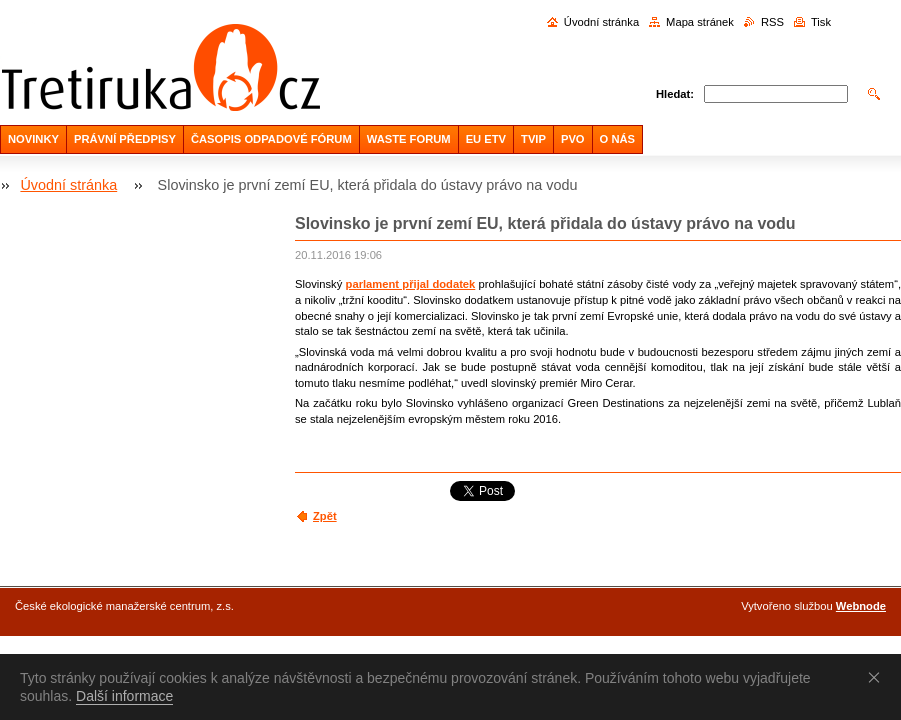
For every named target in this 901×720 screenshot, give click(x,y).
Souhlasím (878, 677)
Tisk (821, 22)
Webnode (861, 606)
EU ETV (486, 139)
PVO (573, 139)
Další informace (124, 696)
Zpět (325, 516)
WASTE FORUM (409, 139)
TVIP (533, 139)
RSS (772, 22)
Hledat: (675, 94)
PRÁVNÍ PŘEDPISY (125, 139)
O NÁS (617, 139)
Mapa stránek (700, 22)
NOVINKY (33, 139)
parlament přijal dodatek (411, 284)
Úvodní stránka (601, 22)
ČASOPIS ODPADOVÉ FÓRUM (271, 139)
